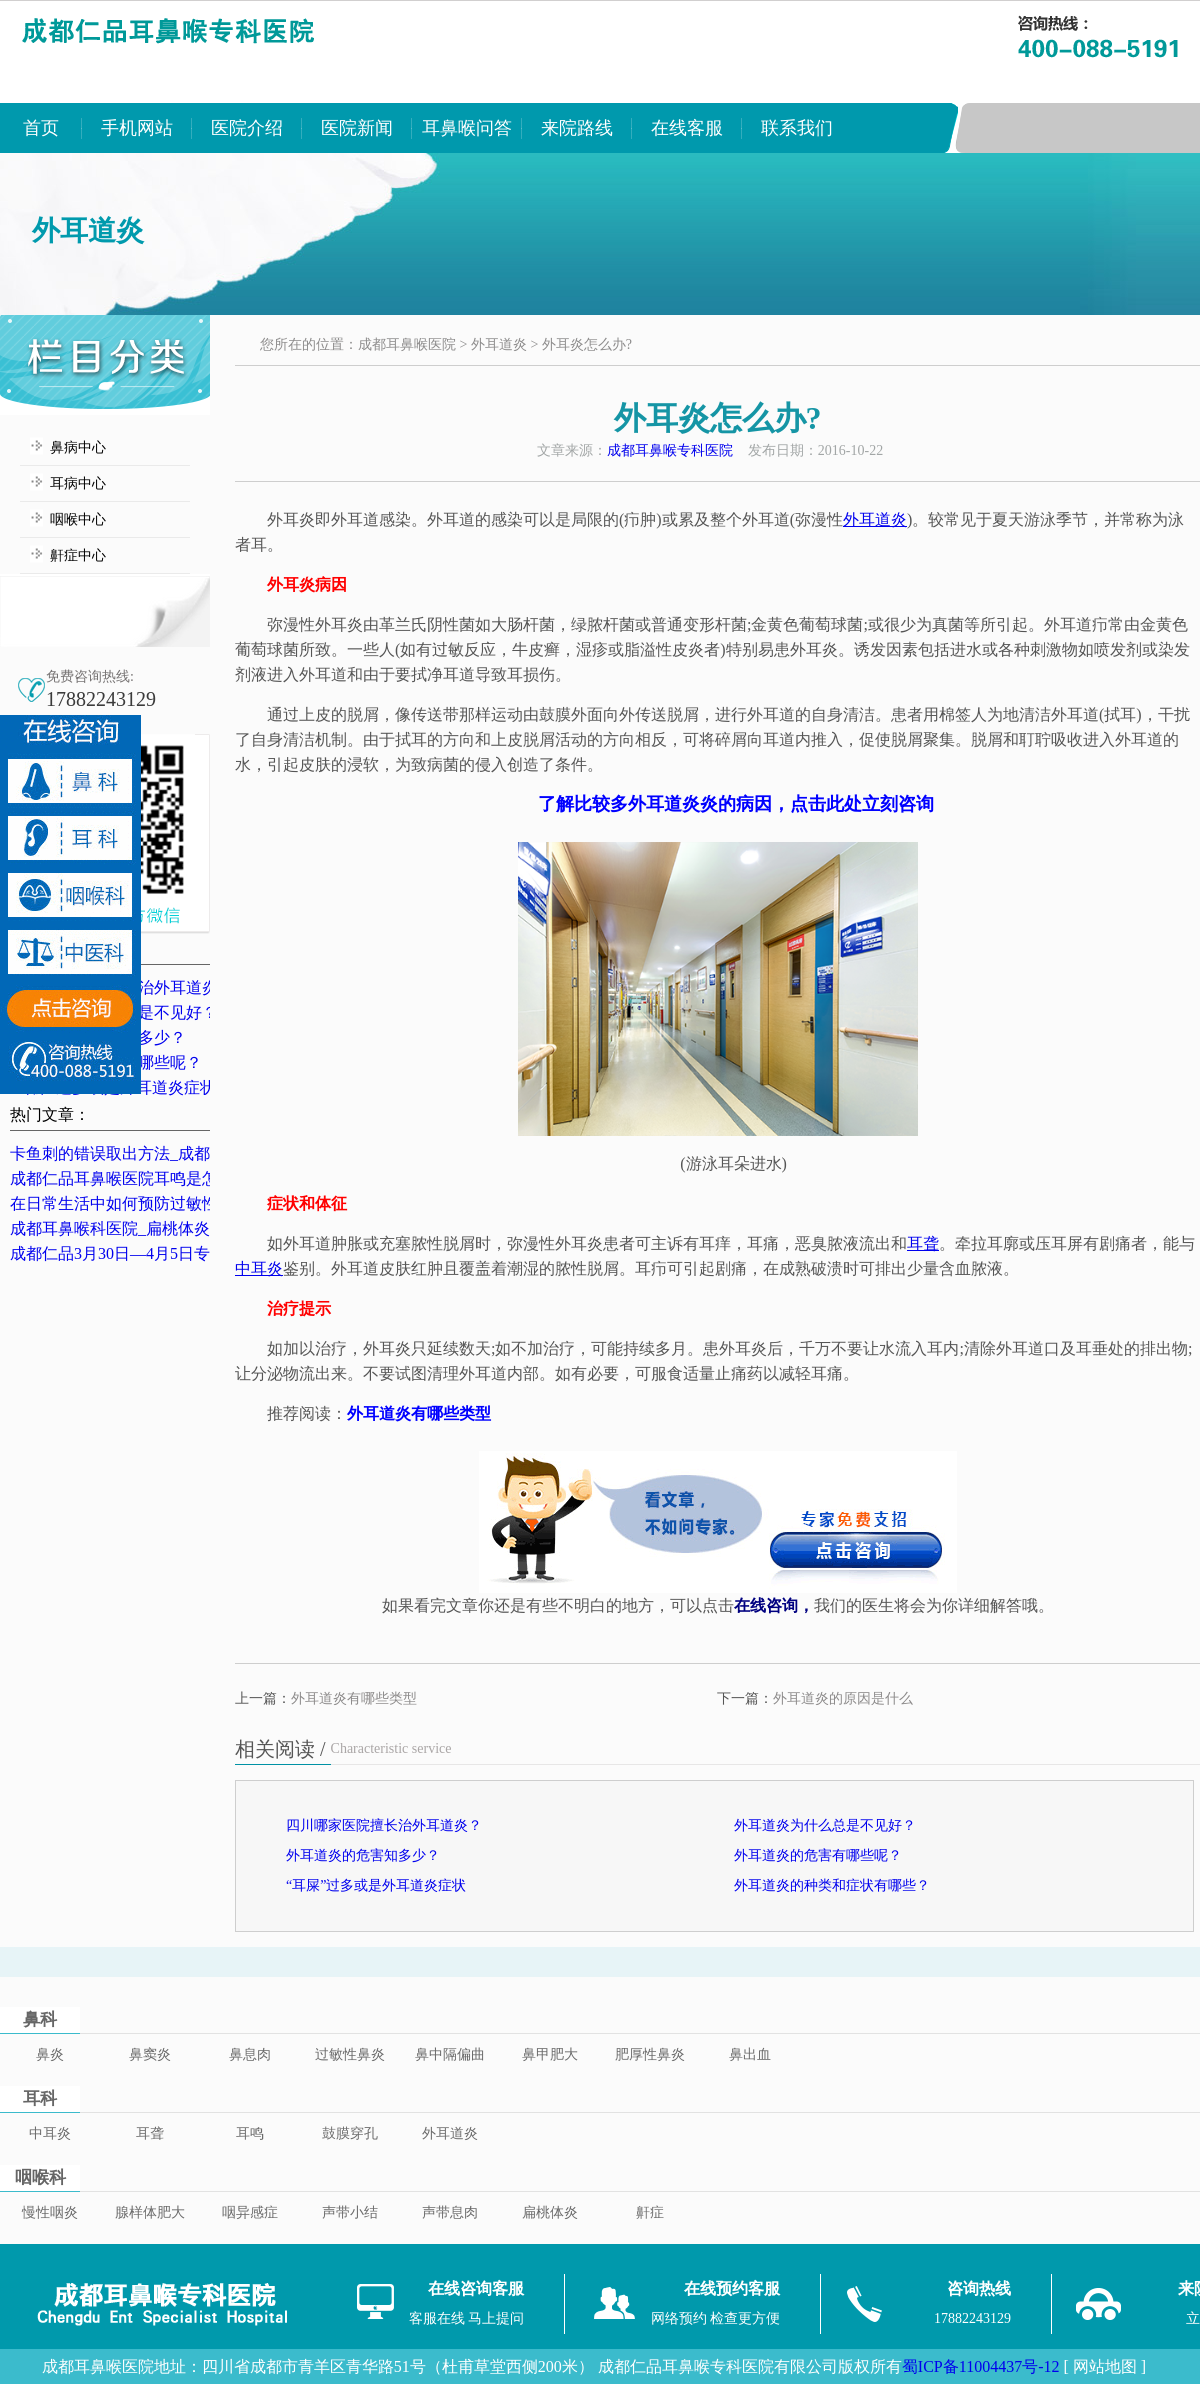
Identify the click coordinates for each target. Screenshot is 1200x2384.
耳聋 (150, 2133)
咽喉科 (40, 2177)
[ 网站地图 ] (1104, 2366)
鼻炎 (50, 2054)
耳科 (40, 2098)
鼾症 (650, 2212)
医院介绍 (247, 128)
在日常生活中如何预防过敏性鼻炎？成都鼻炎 (170, 1203)
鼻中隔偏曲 (450, 2054)
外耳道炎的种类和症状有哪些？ (832, 1885)
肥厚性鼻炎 (650, 2054)
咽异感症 (250, 2212)
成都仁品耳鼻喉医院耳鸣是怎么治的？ (146, 1178)
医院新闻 (357, 128)
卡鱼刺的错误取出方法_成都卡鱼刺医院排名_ (170, 1153)
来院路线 (577, 128)
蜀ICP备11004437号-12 (981, 2366)
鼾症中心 (78, 555)
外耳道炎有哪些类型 (354, 1698)
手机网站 (137, 128)
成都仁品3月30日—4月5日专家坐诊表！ (150, 1253)
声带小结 (350, 2212)
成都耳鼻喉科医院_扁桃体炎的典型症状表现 (166, 1228)
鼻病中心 (78, 447)
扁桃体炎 (550, 2212)
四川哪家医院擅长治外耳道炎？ (384, 1825)
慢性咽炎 (50, 2212)
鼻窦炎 (150, 2054)
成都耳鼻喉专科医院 (670, 450)
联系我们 (797, 128)
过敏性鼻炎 (350, 2054)
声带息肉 (450, 2212)
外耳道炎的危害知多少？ (363, 1855)
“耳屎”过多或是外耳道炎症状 (376, 1885)
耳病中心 (78, 483)
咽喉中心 (78, 519)
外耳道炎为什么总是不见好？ (825, 1825)
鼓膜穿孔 (350, 2133)
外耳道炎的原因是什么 (843, 1698)
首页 (41, 128)
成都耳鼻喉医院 (407, 344)
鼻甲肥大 (550, 2054)
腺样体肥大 (150, 2212)
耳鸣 (250, 2133)
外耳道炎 (499, 344)
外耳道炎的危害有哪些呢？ (818, 1855)
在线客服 (687, 128)
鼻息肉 (250, 2054)
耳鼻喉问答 (467, 128)
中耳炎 (50, 2133)
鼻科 (40, 2019)
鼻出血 (750, 2054)
